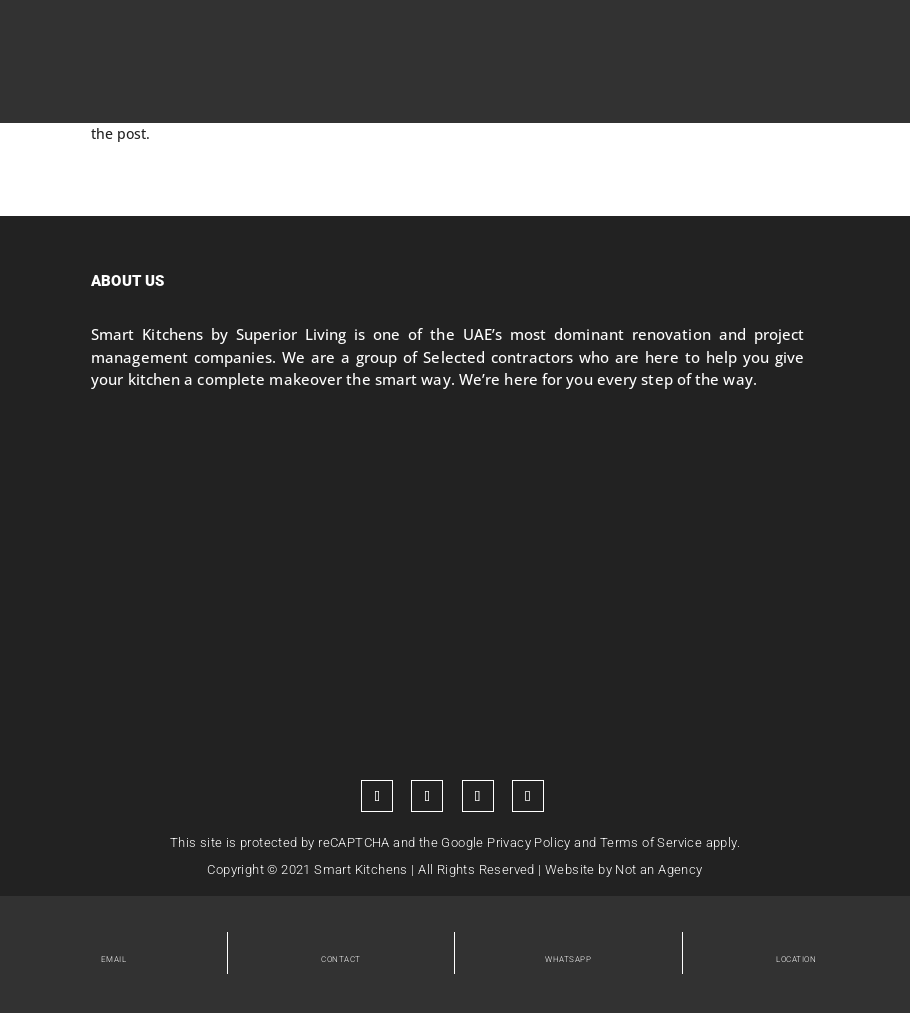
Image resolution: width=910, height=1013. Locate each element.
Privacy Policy (529, 842)
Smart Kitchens (361, 869)
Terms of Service (651, 842)
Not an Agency (658, 869)
